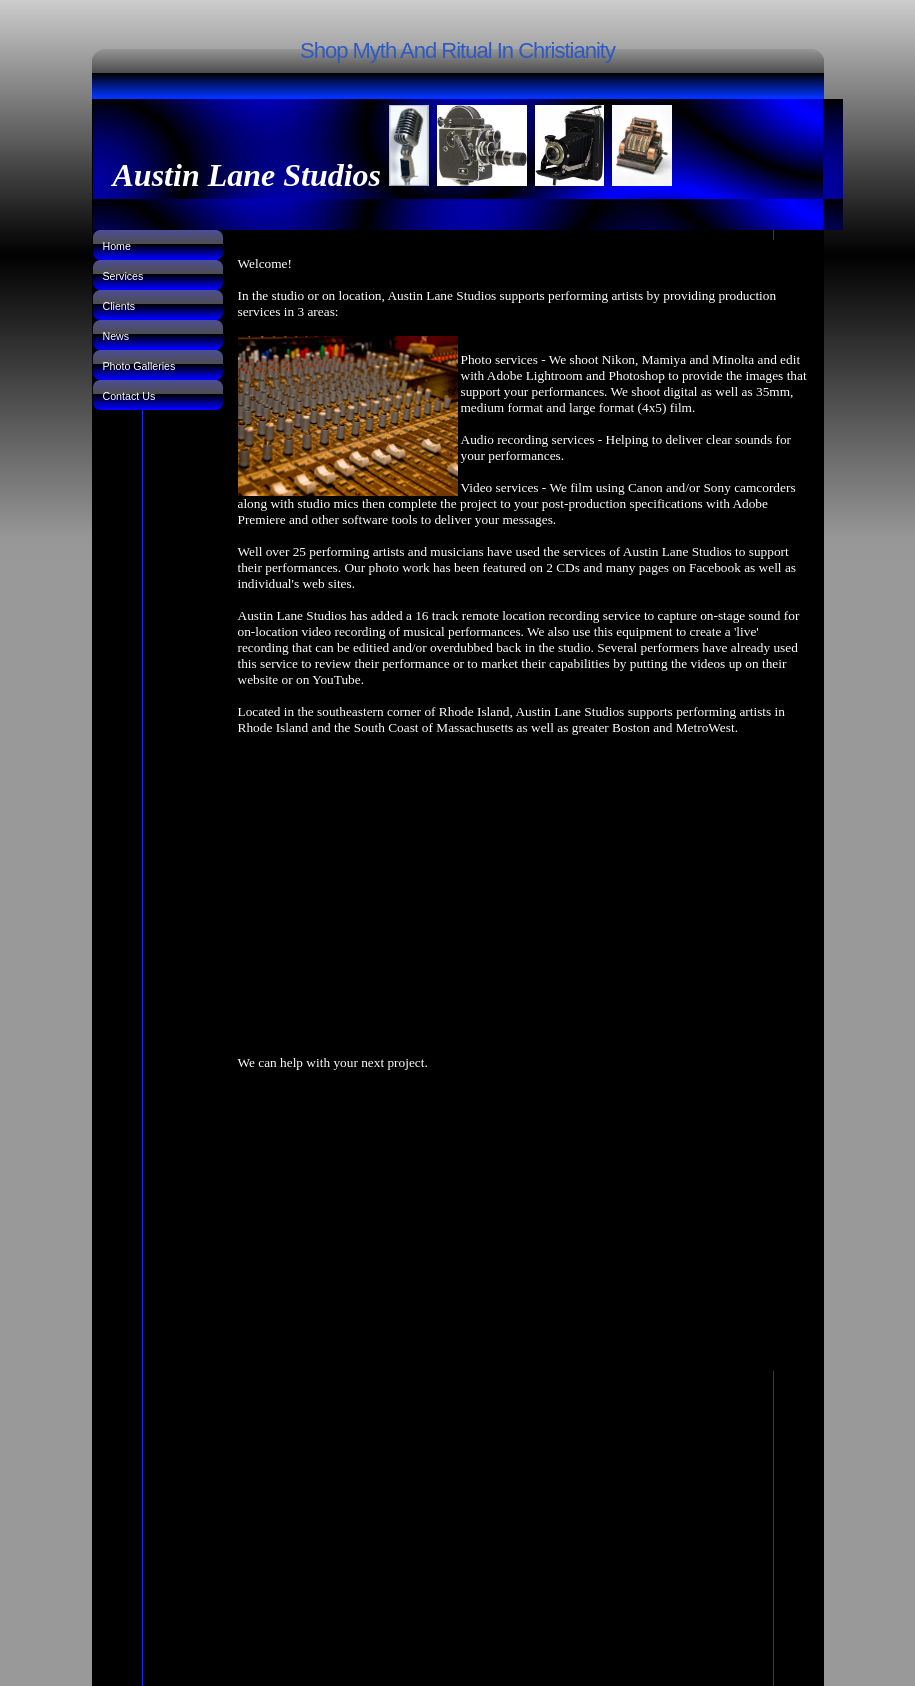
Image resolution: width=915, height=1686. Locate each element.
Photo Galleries (139, 366)
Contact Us (129, 396)
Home (117, 246)
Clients (119, 306)
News (116, 336)
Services (123, 276)
